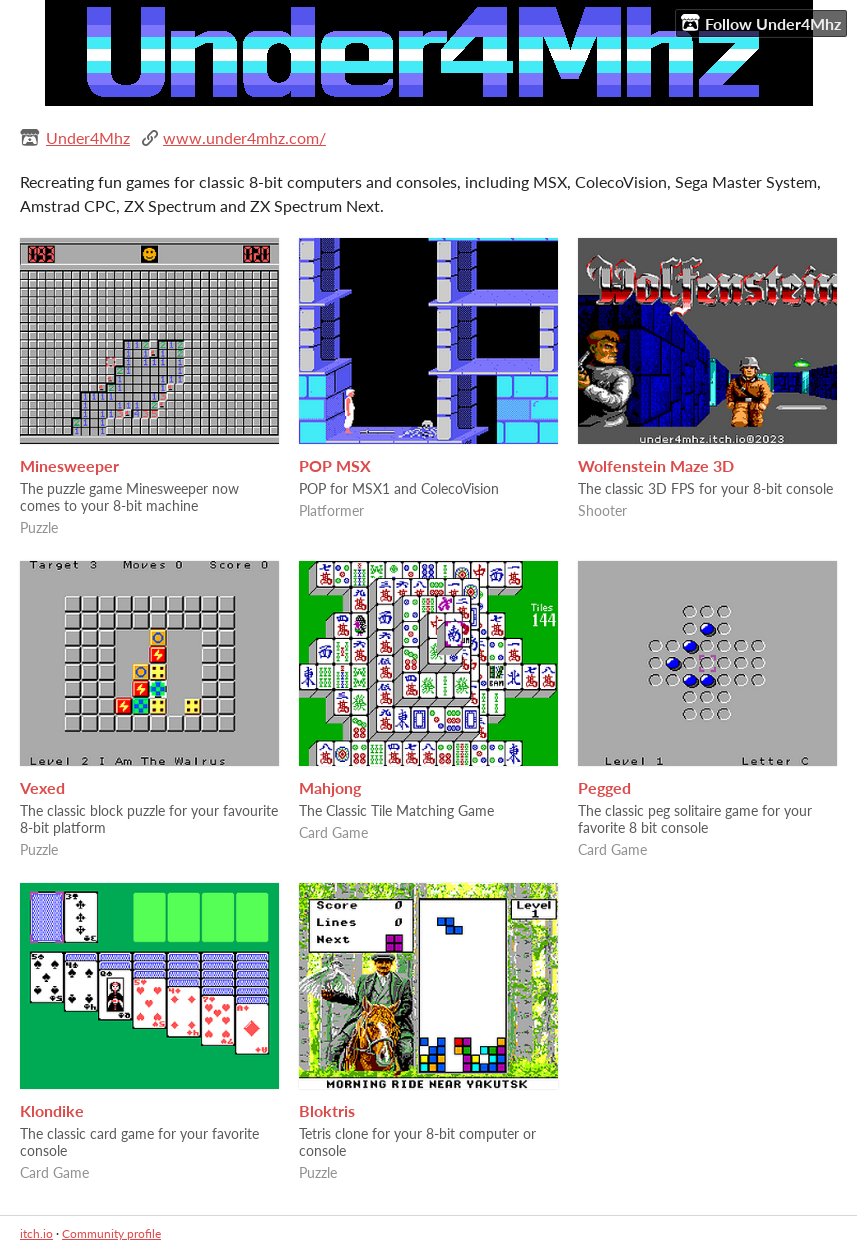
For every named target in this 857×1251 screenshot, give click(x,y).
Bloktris (327, 1110)
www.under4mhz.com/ (244, 137)
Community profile (111, 1233)
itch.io (36, 1233)
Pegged (604, 787)
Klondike (52, 1110)
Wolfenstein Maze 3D (656, 465)
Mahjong (330, 787)
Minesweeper (69, 465)
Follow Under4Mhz (761, 23)
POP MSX (335, 465)
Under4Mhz (88, 137)
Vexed (42, 787)
